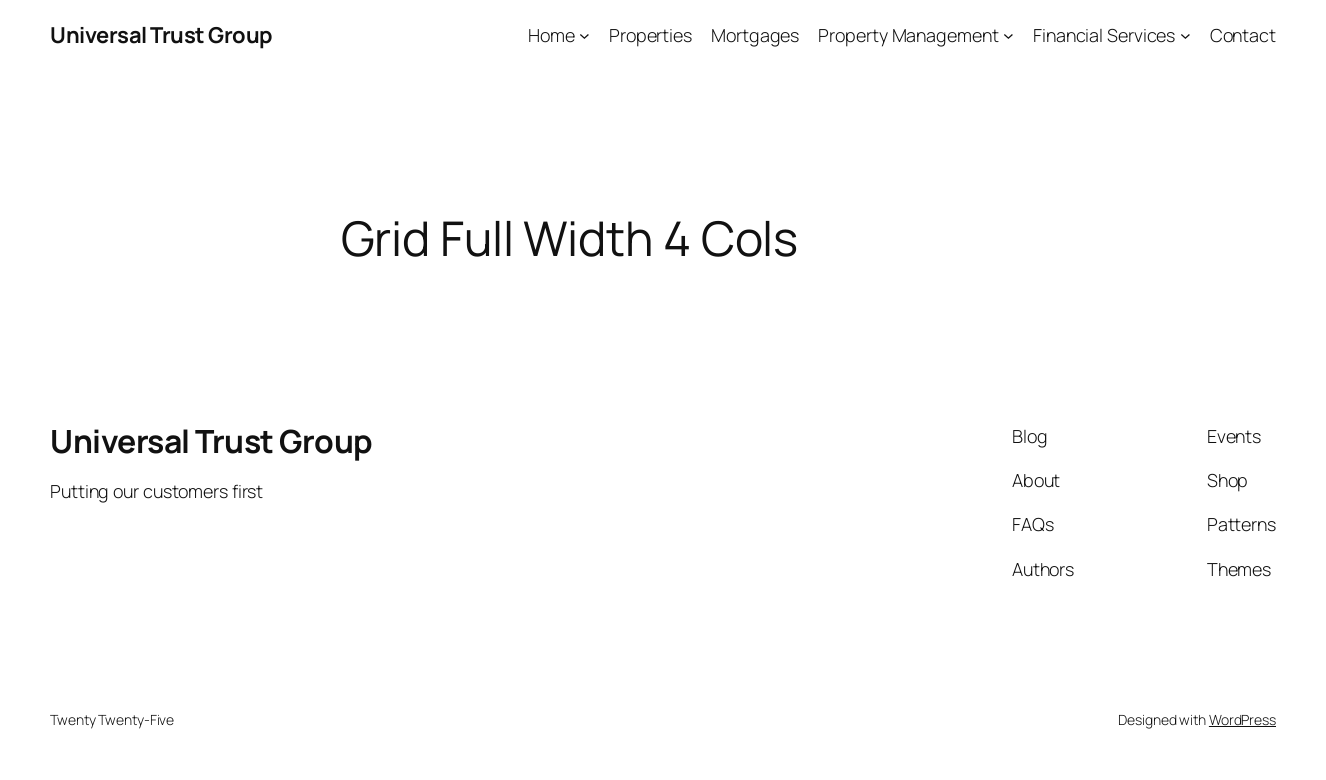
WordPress (1242, 719)
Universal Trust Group (161, 35)
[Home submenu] (584, 35)
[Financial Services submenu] (1185, 35)
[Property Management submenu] (1008, 35)
